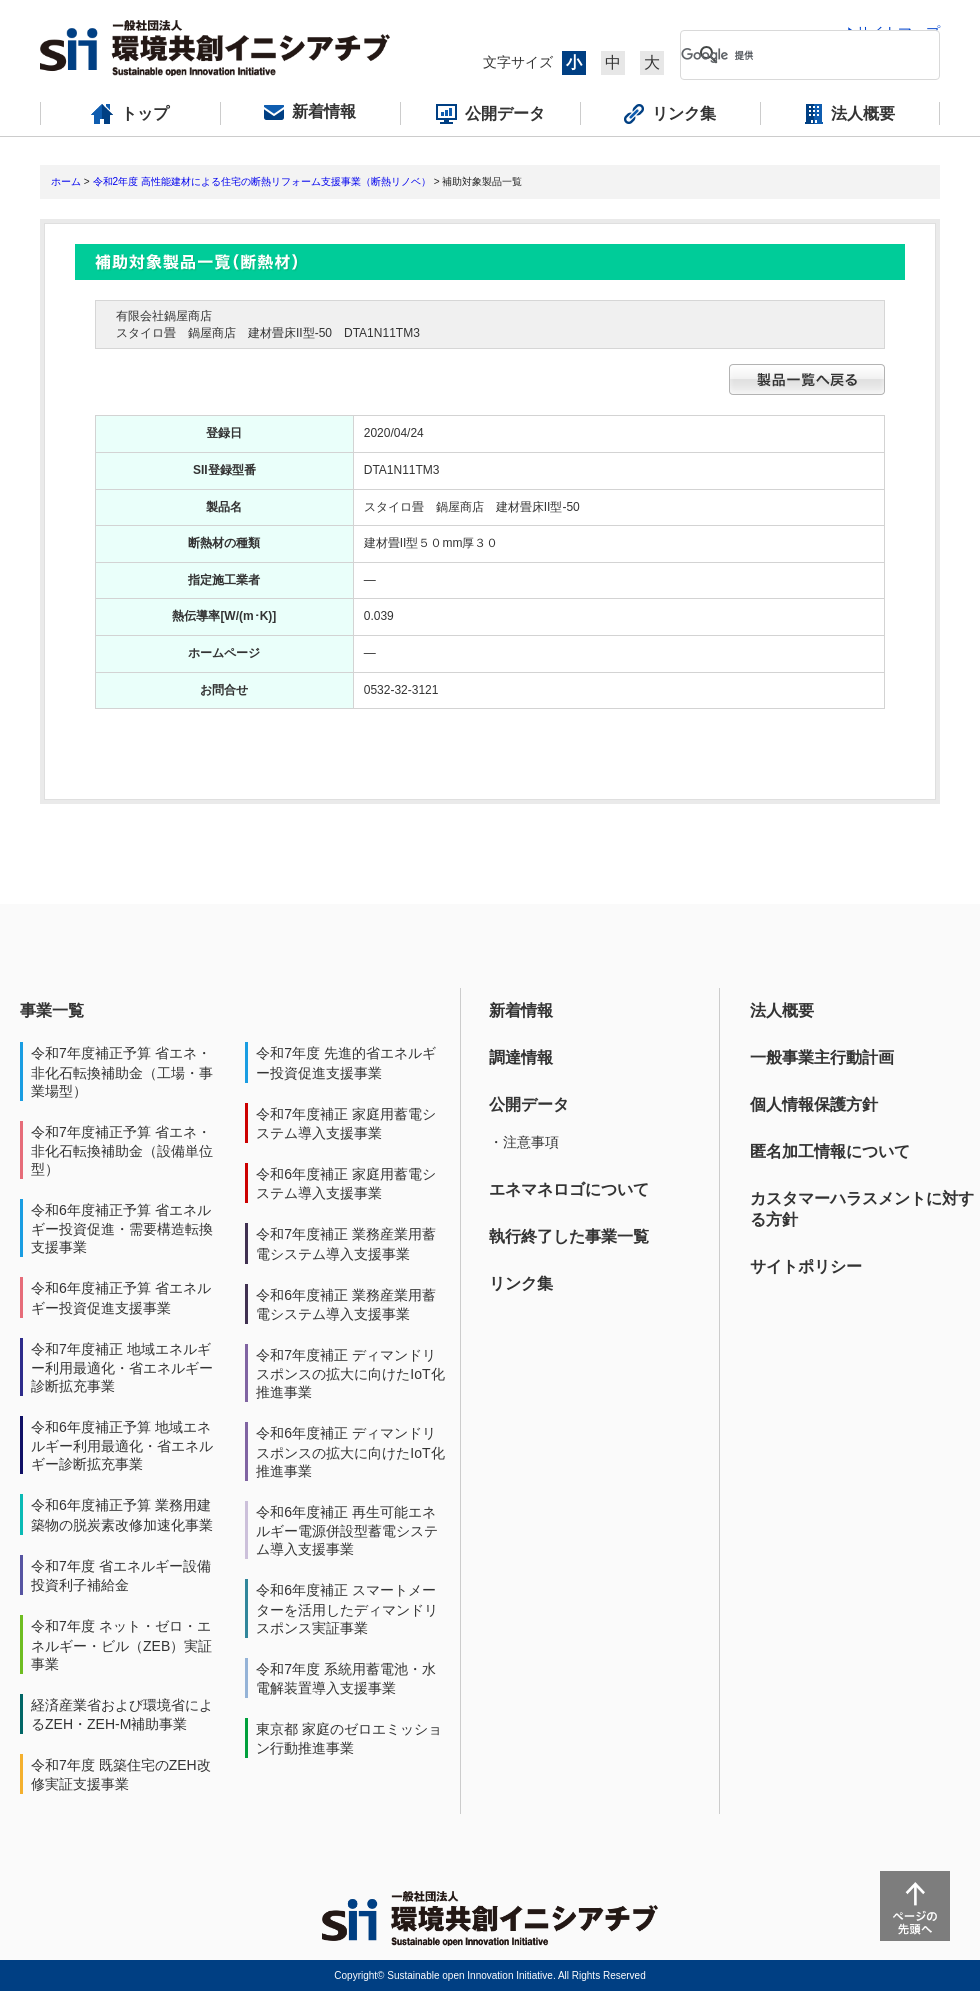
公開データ (529, 1104)
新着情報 (521, 1010)
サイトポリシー (806, 1266)
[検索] (794, 55)
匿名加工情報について (830, 1151)
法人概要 (782, 1010)
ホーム (66, 181)
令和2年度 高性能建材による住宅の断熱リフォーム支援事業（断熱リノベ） (262, 181)
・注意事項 (524, 1142)
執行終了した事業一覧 (569, 1236)
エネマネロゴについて (569, 1189)
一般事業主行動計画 (822, 1057)
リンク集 (521, 1283)
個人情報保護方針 (814, 1104)
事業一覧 (52, 1010)
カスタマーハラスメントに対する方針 (862, 1209)
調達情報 (521, 1057)
